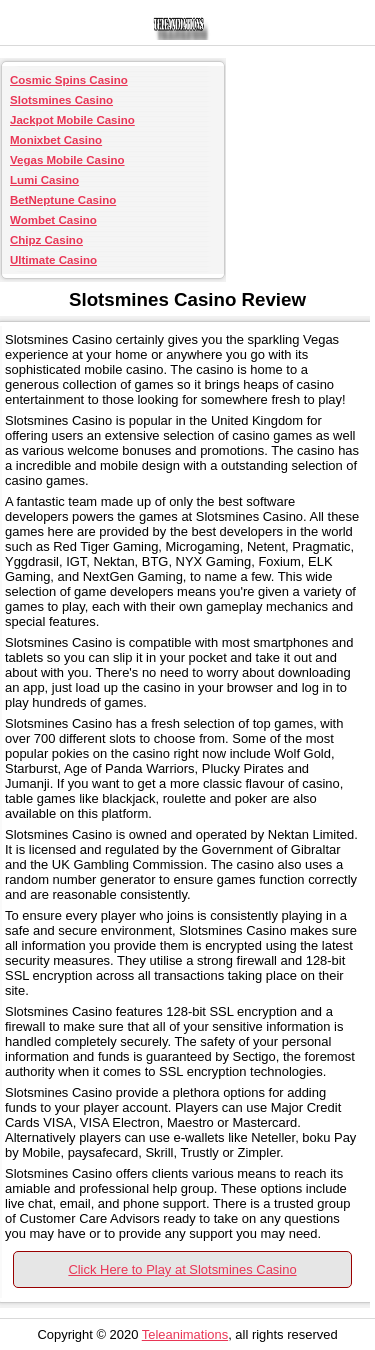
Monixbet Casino (56, 140)
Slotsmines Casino (61, 100)
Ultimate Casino (53, 260)
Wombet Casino (53, 220)
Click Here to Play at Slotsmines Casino (182, 1269)
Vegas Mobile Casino (67, 160)
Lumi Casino (44, 180)
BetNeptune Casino (63, 200)
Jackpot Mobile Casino (72, 120)
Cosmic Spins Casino (69, 80)
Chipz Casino (46, 240)
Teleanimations (185, 1334)
